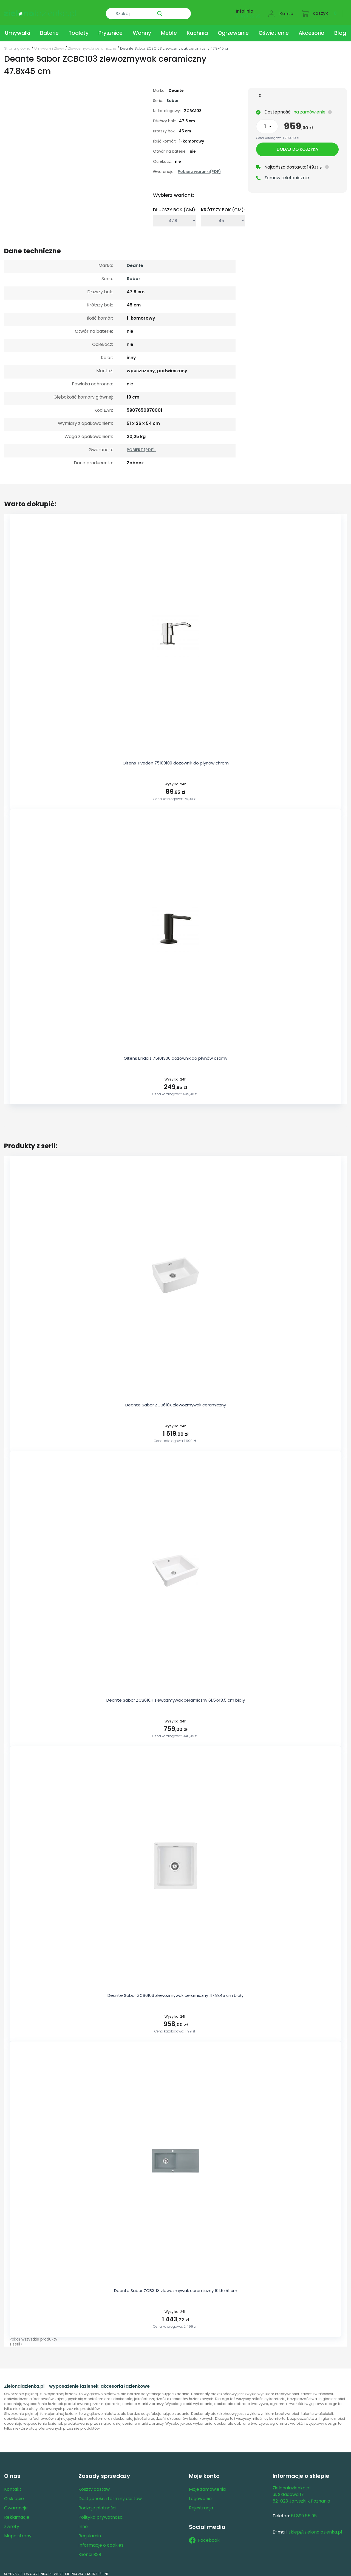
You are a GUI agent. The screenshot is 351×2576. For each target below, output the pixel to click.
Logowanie (200, 2494)
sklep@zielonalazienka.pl (315, 2527)
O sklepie (14, 2494)
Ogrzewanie (233, 28)
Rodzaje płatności (97, 2503)
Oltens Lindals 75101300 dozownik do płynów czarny (175, 1053)
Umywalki (17, 28)
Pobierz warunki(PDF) (199, 167)
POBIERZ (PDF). (141, 445)
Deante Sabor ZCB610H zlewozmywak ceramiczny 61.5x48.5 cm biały (175, 1695)
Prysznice (110, 28)
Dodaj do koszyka (297, 145)
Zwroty (11, 2522)
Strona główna (17, 43)
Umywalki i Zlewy (49, 43)
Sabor (172, 96)
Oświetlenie (274, 28)
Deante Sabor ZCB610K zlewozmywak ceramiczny (175, 1400)
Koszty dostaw (94, 2484)
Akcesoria (311, 28)
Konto (286, 10)
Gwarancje (16, 2503)
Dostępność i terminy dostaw (110, 2494)
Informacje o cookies (100, 2540)
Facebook (204, 2535)
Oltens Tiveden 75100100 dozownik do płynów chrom (176, 758)
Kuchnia (197, 28)
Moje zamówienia (207, 2484)
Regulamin (89, 2531)
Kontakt (12, 2484)
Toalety (79, 28)
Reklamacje (16, 2512)
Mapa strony (18, 2531)
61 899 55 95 (248, 12)
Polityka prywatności (100, 2512)
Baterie (49, 28)
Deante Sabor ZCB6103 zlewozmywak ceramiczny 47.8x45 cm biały (175, 1991)
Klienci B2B (89, 2550)
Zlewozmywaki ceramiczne (92, 43)
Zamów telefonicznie (286, 174)
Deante (135, 261)
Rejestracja (201, 2503)
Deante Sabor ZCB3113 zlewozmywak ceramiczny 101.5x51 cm (175, 2286)
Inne (83, 2522)
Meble (169, 28)
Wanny (142, 28)
